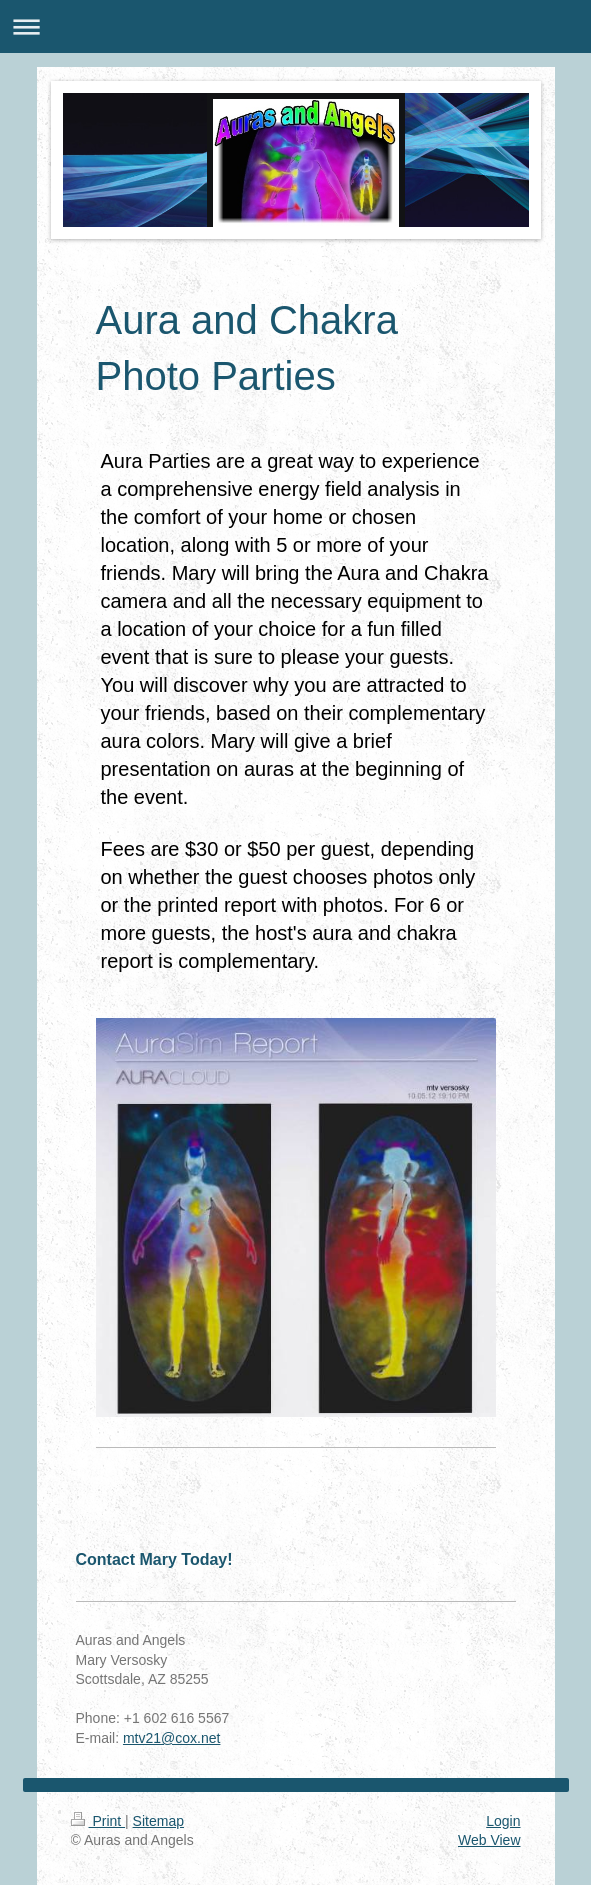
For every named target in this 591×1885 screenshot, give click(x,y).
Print (98, 1821)
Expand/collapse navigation (295, 26)
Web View (489, 1840)
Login (503, 1821)
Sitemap (158, 1821)
